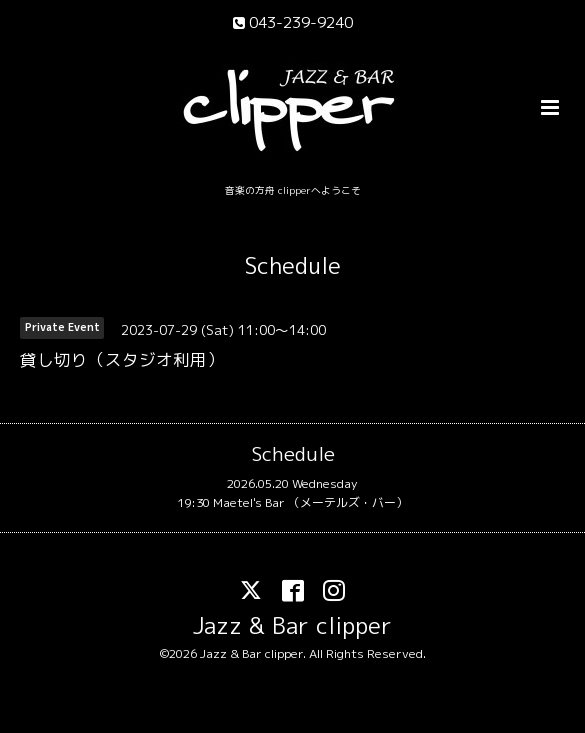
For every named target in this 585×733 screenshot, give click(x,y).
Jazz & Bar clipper (292, 625)
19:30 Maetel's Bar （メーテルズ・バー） (292, 502)
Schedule (293, 265)
